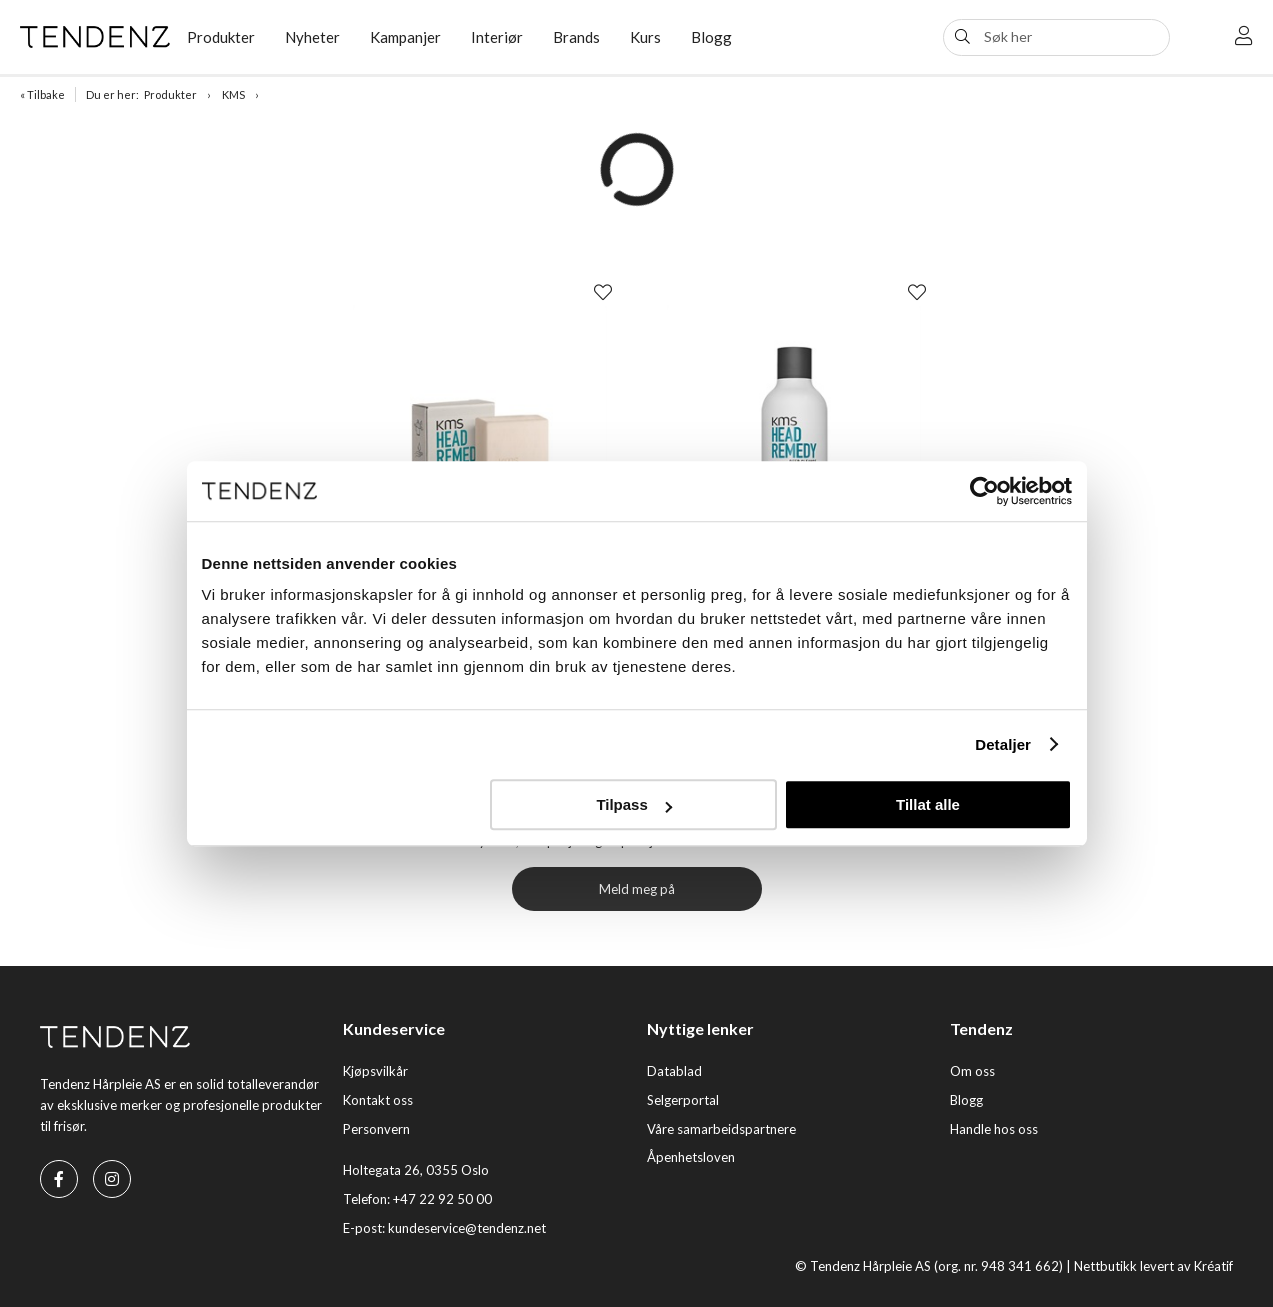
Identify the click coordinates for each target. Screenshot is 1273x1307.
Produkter (221, 37)
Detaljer (1003, 744)
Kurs (645, 37)
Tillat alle (928, 804)
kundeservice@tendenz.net (467, 1228)
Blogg (711, 37)
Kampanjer (405, 37)
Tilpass (633, 804)
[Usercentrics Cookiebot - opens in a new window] (984, 491)
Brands (576, 37)
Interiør (497, 37)
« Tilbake (42, 94)
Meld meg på (637, 889)
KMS (233, 94)
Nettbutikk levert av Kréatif (1153, 1266)
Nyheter (312, 37)
